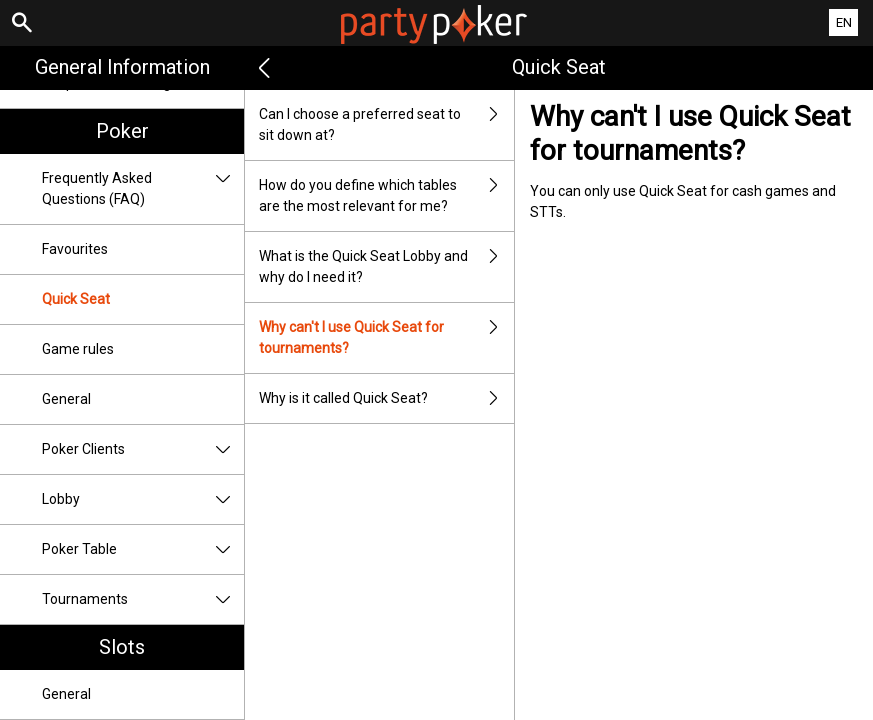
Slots (122, 647)
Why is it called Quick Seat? (386, 398)
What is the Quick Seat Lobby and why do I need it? (386, 267)
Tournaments (143, 599)
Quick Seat (76, 299)
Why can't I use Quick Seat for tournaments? (386, 338)
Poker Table (143, 549)
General (66, 399)
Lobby (143, 499)
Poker (122, 131)
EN (844, 22)
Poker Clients (143, 449)
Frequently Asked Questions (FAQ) (143, 189)
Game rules (78, 349)
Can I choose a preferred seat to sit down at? (386, 125)
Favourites (75, 249)
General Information (122, 67)
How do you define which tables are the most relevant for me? (386, 196)
